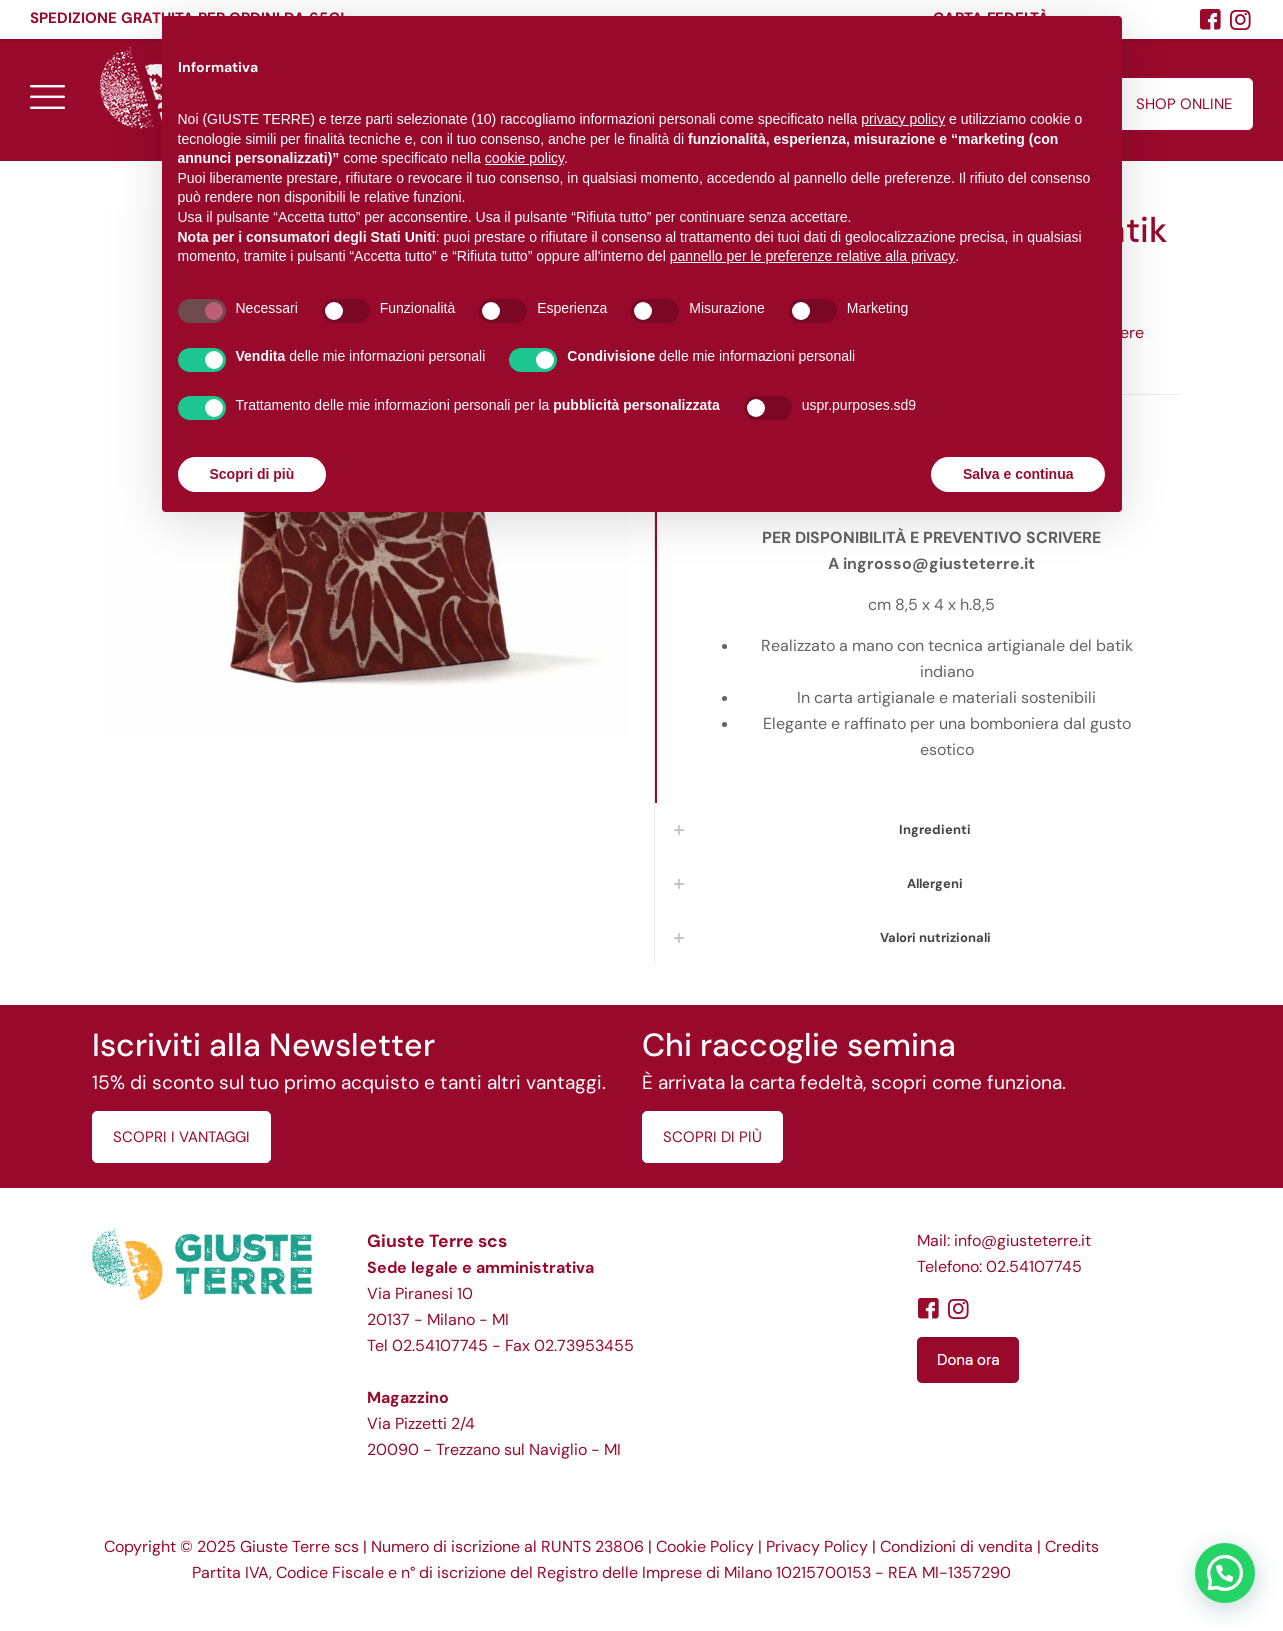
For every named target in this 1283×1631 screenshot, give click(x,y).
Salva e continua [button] (1018, 474)
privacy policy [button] (903, 119)
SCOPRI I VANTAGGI (181, 1137)
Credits (1072, 1546)
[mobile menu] (47, 96)
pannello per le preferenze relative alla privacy (813, 256)
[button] (1225, 1573)
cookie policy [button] (524, 158)
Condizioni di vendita (956, 1546)
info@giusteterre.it (1022, 1240)
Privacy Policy (817, 1546)
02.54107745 (440, 1345)
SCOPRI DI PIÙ (712, 1137)
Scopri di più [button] (252, 474)
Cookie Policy (705, 1546)
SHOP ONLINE (1184, 104)
